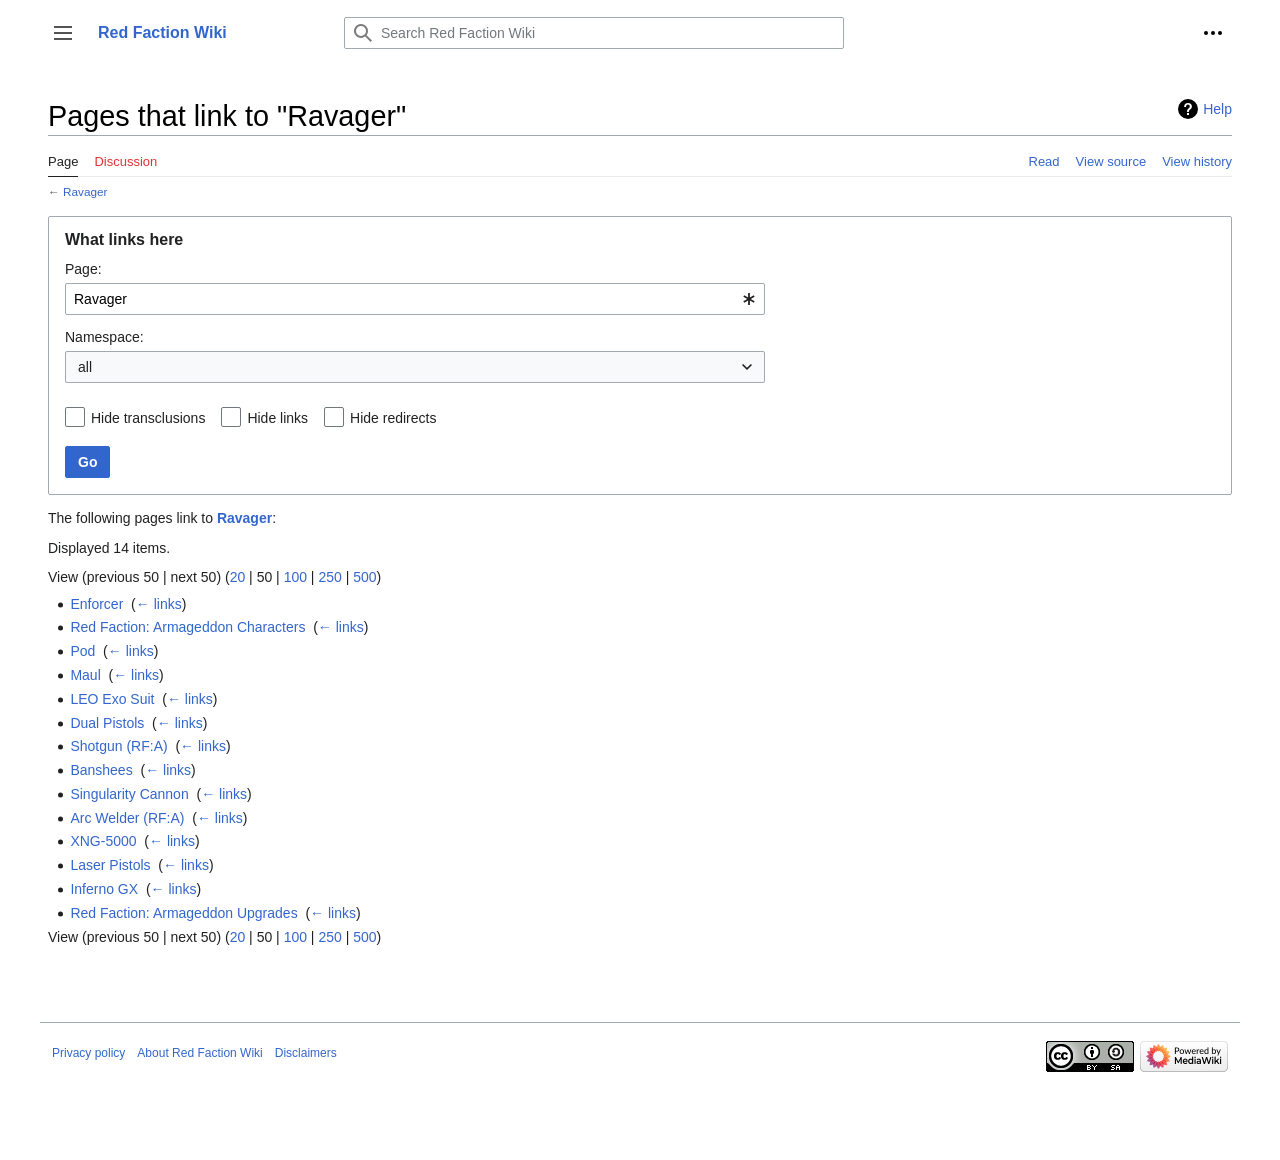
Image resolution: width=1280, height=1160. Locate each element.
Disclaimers (306, 1053)
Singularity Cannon (129, 794)
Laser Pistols (110, 865)
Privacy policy (88, 1053)
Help (1217, 109)
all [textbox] (85, 367)
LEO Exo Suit (112, 699)
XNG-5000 (103, 841)
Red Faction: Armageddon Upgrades (183, 913)
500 (364, 577)
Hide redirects (393, 418)
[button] (63, 33)
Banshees (101, 770)
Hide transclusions (148, 418)
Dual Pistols (107, 723)
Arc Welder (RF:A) (127, 818)
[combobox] (415, 299)
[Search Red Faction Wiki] (594, 33)
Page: (83, 269)
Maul (85, 675)
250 (329, 577)
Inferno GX (104, 889)
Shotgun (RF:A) (118, 746)
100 (295, 577)
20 (238, 577)
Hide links (277, 418)
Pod (82, 651)
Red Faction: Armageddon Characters (187, 627)
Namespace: (104, 337)
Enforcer (96, 604)
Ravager (85, 191)
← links (159, 604)
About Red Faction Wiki (199, 1053)
